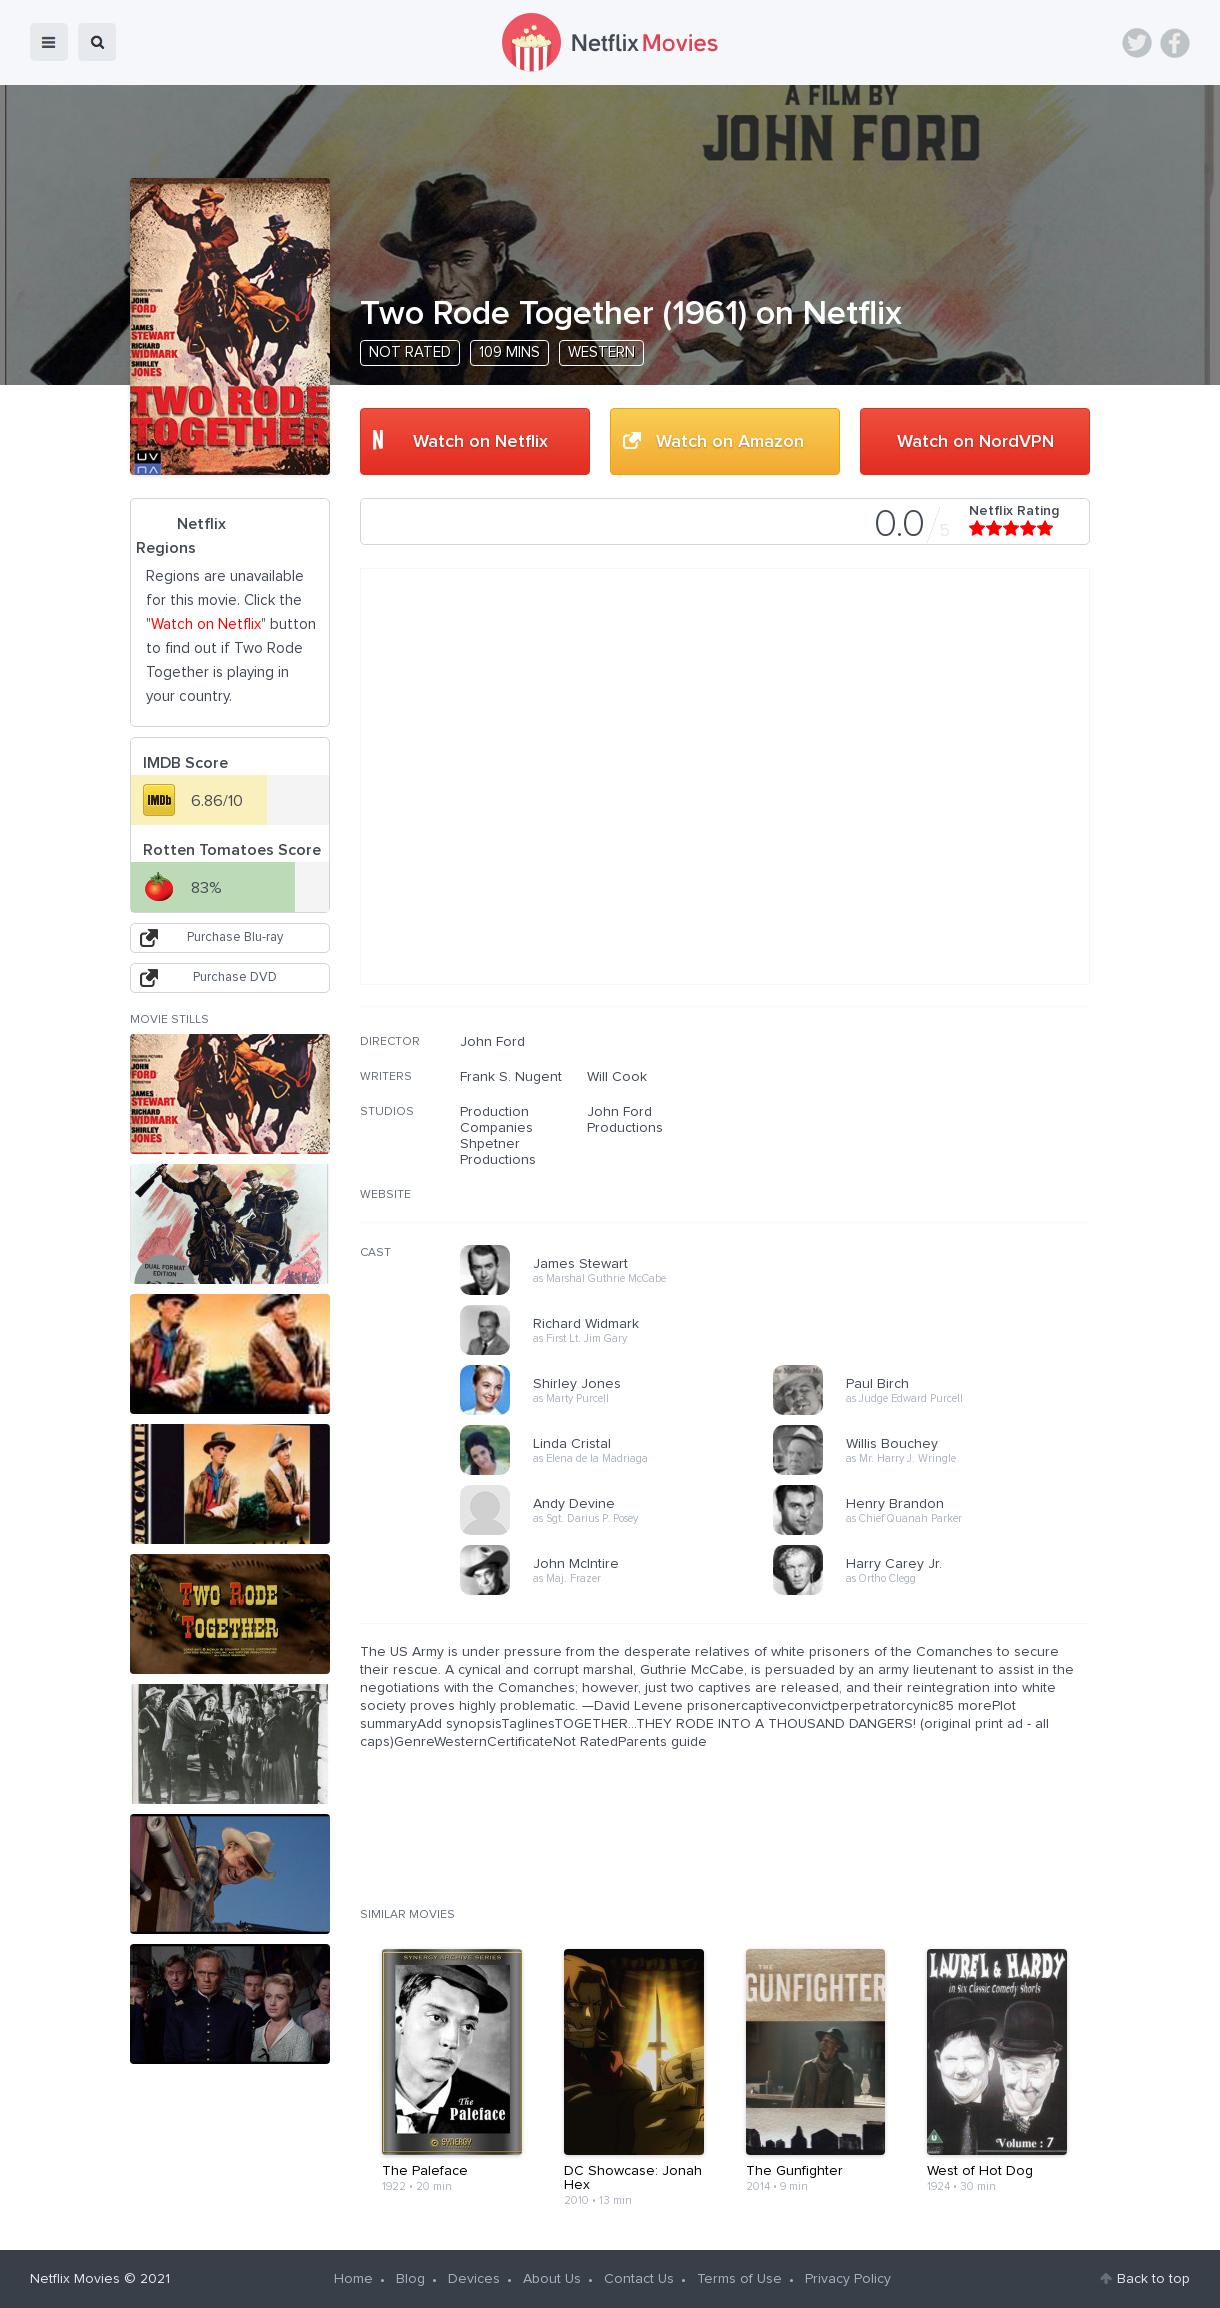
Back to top (1153, 2279)
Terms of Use (739, 2279)
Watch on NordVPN (975, 442)
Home (353, 2279)
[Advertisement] (940, 1162)
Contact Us (639, 2279)
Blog (410, 2279)
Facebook (1175, 43)
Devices (474, 2279)
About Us (552, 2279)
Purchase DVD (235, 977)
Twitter (1137, 43)
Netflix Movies (75, 2279)
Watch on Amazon (730, 442)
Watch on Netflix (480, 442)
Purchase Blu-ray (235, 937)
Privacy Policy (848, 2279)
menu (49, 42)
